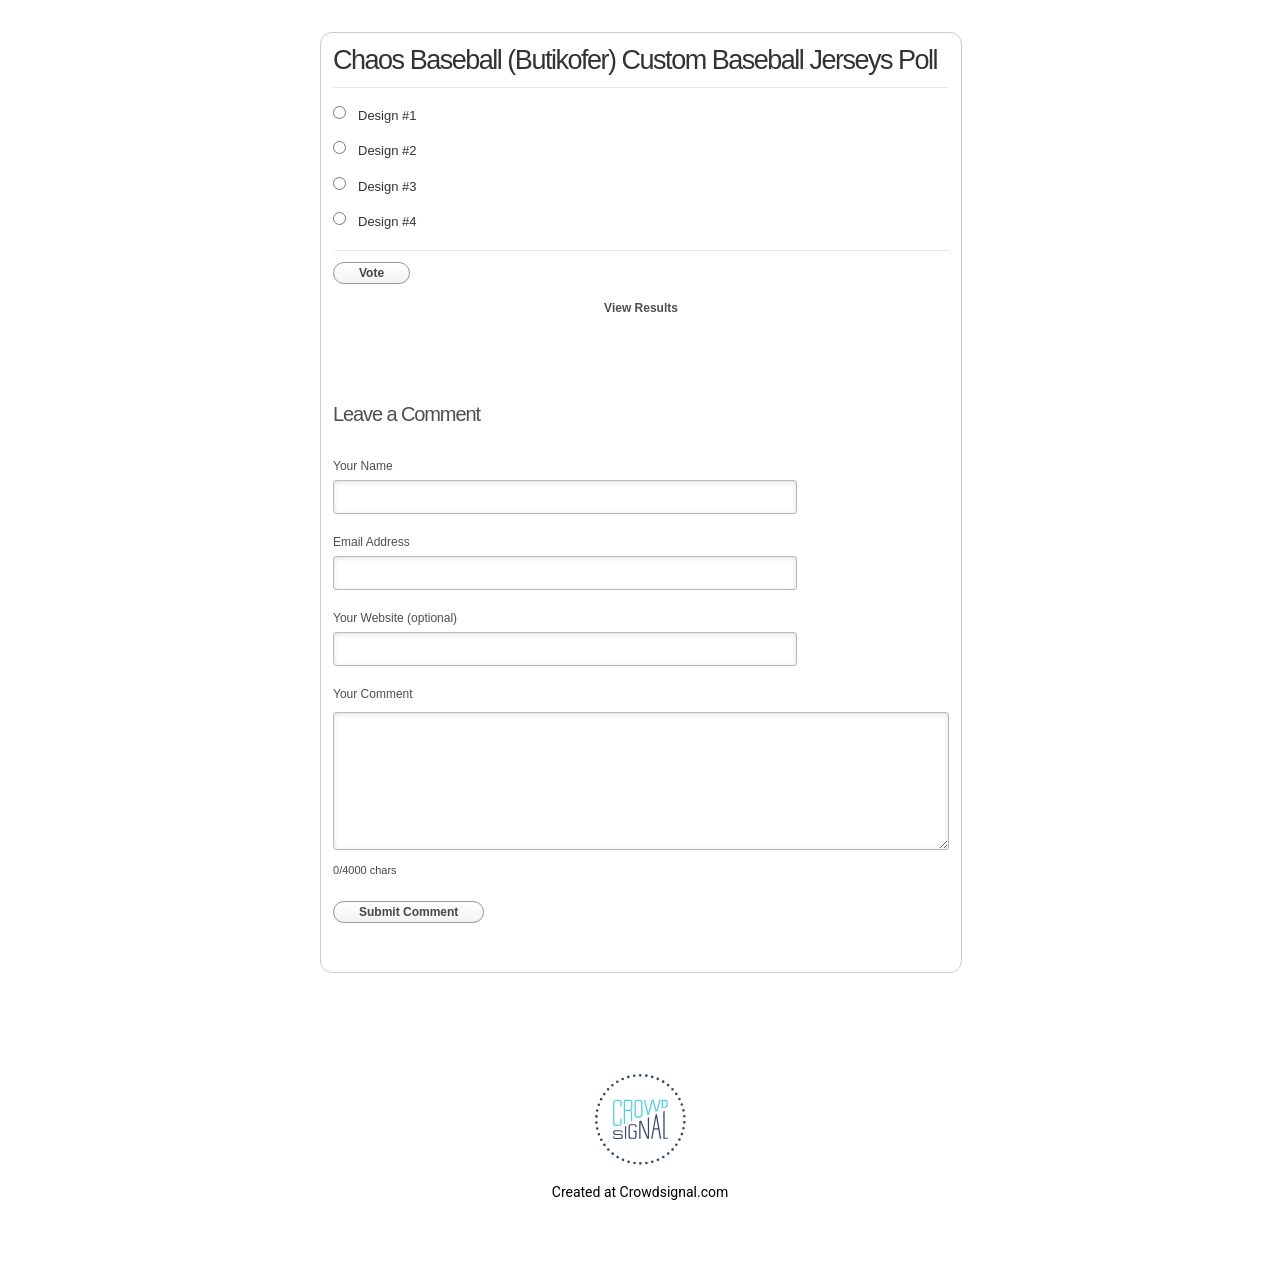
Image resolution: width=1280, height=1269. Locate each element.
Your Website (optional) (395, 618)
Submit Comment (408, 912)
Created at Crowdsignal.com (640, 1192)
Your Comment (373, 694)
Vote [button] (371, 273)
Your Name (363, 466)
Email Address (371, 542)
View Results (641, 308)
